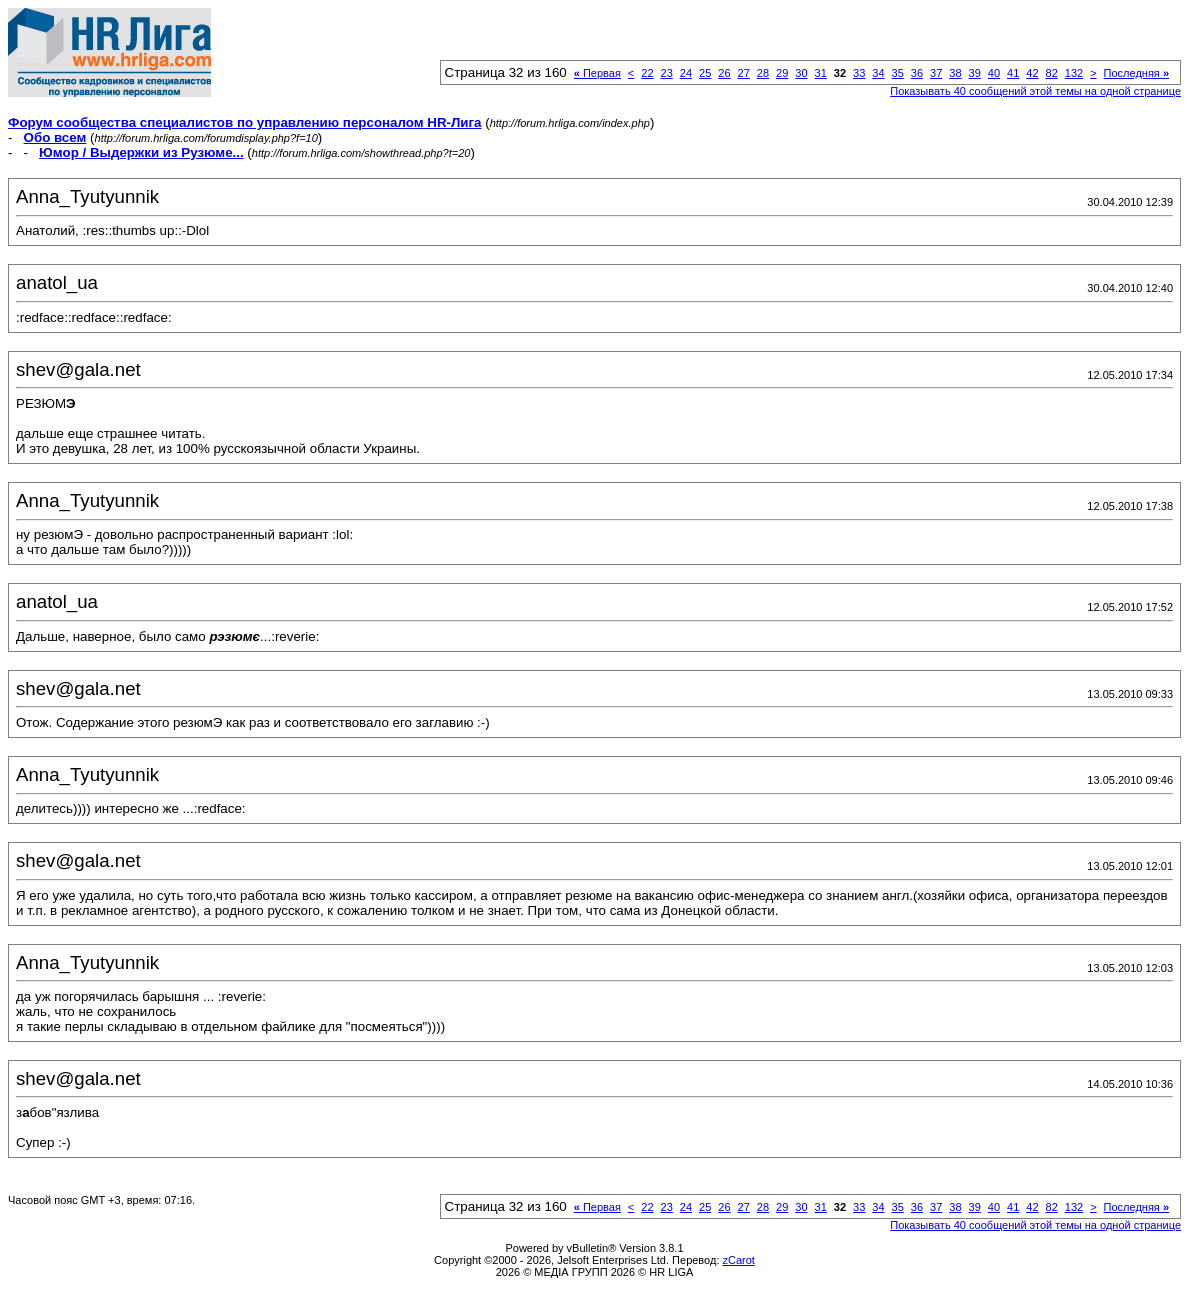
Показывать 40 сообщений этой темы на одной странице (1035, 91)
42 (1032, 73)
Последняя (1136, 73)
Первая (597, 73)
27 (744, 73)
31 (821, 73)
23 (667, 73)
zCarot (739, 1260)
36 (917, 73)
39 (975, 73)
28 (763, 73)
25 (705, 73)
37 (936, 73)
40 (994, 73)
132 (1074, 73)
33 (859, 73)
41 (1013, 73)
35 (898, 73)
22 (647, 73)
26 (724, 73)
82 (1052, 73)
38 (955, 73)
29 (782, 73)
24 (686, 73)
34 (878, 73)
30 (801, 73)
